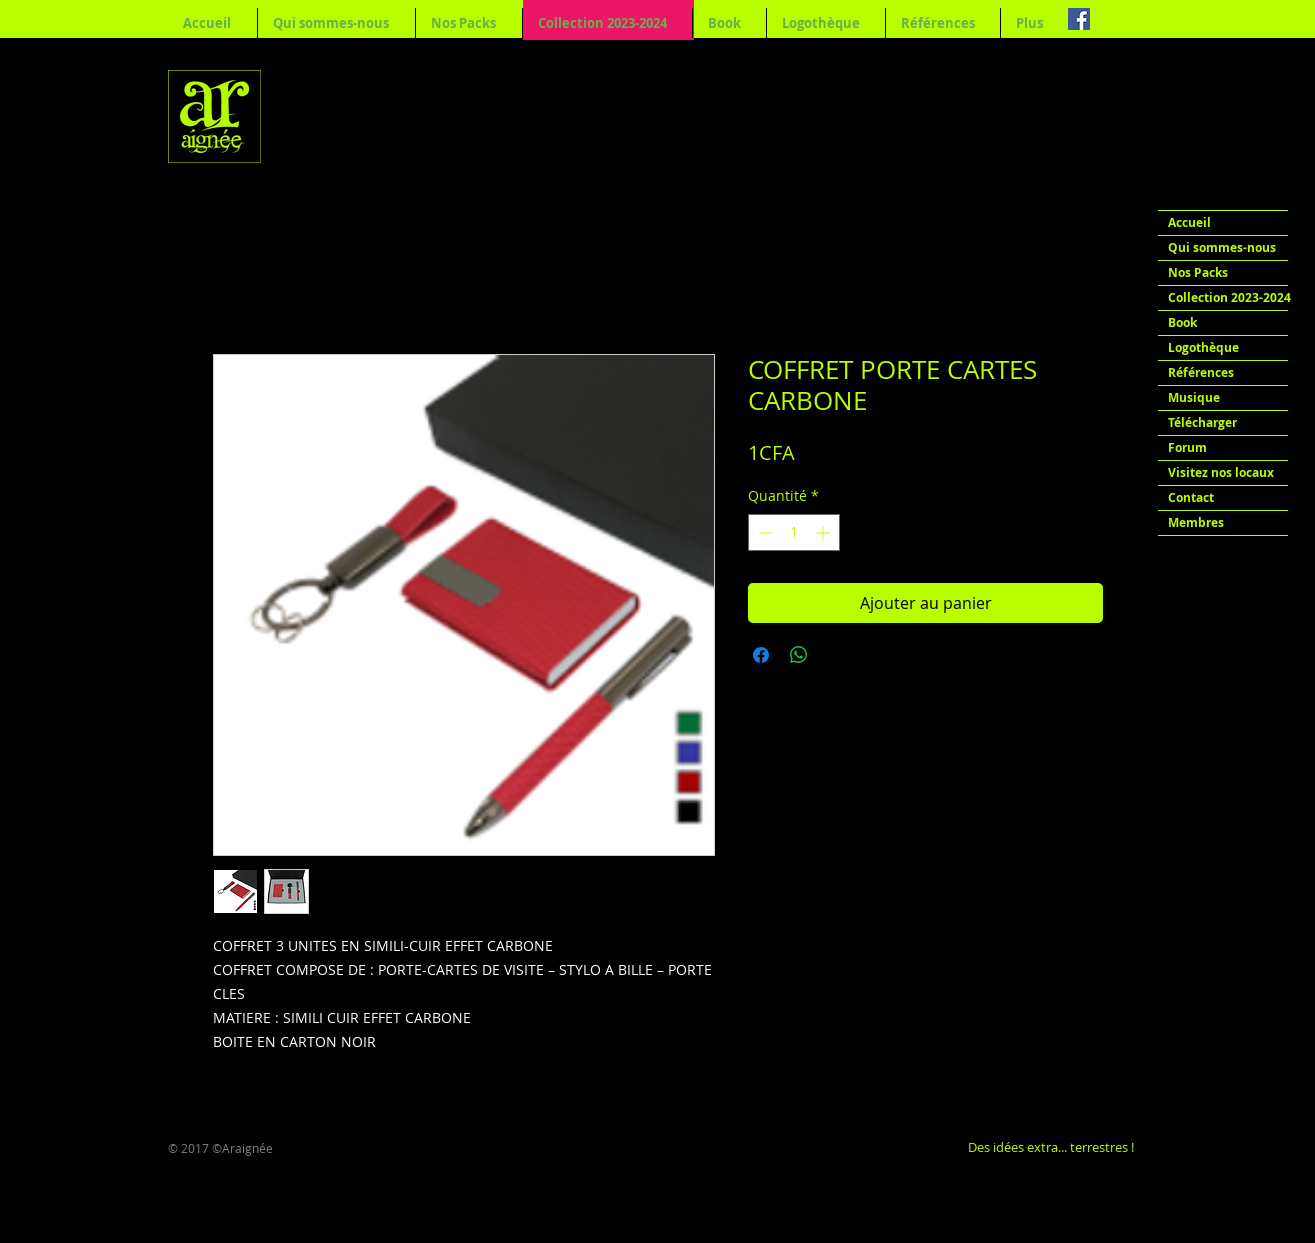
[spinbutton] (794, 532)
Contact (1191, 497)
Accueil (1189, 222)
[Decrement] (763, 532)
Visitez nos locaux (1221, 472)
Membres (1196, 522)
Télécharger (1202, 422)
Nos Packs (1198, 272)
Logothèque (1203, 347)
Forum (1187, 447)
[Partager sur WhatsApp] (799, 655)
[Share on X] (837, 655)
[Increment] (824, 532)
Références (1201, 372)
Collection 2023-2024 (1228, 297)
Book (1182, 322)
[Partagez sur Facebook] (761, 655)
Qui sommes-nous (1222, 247)
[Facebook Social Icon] (1079, 19)
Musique (1194, 397)
